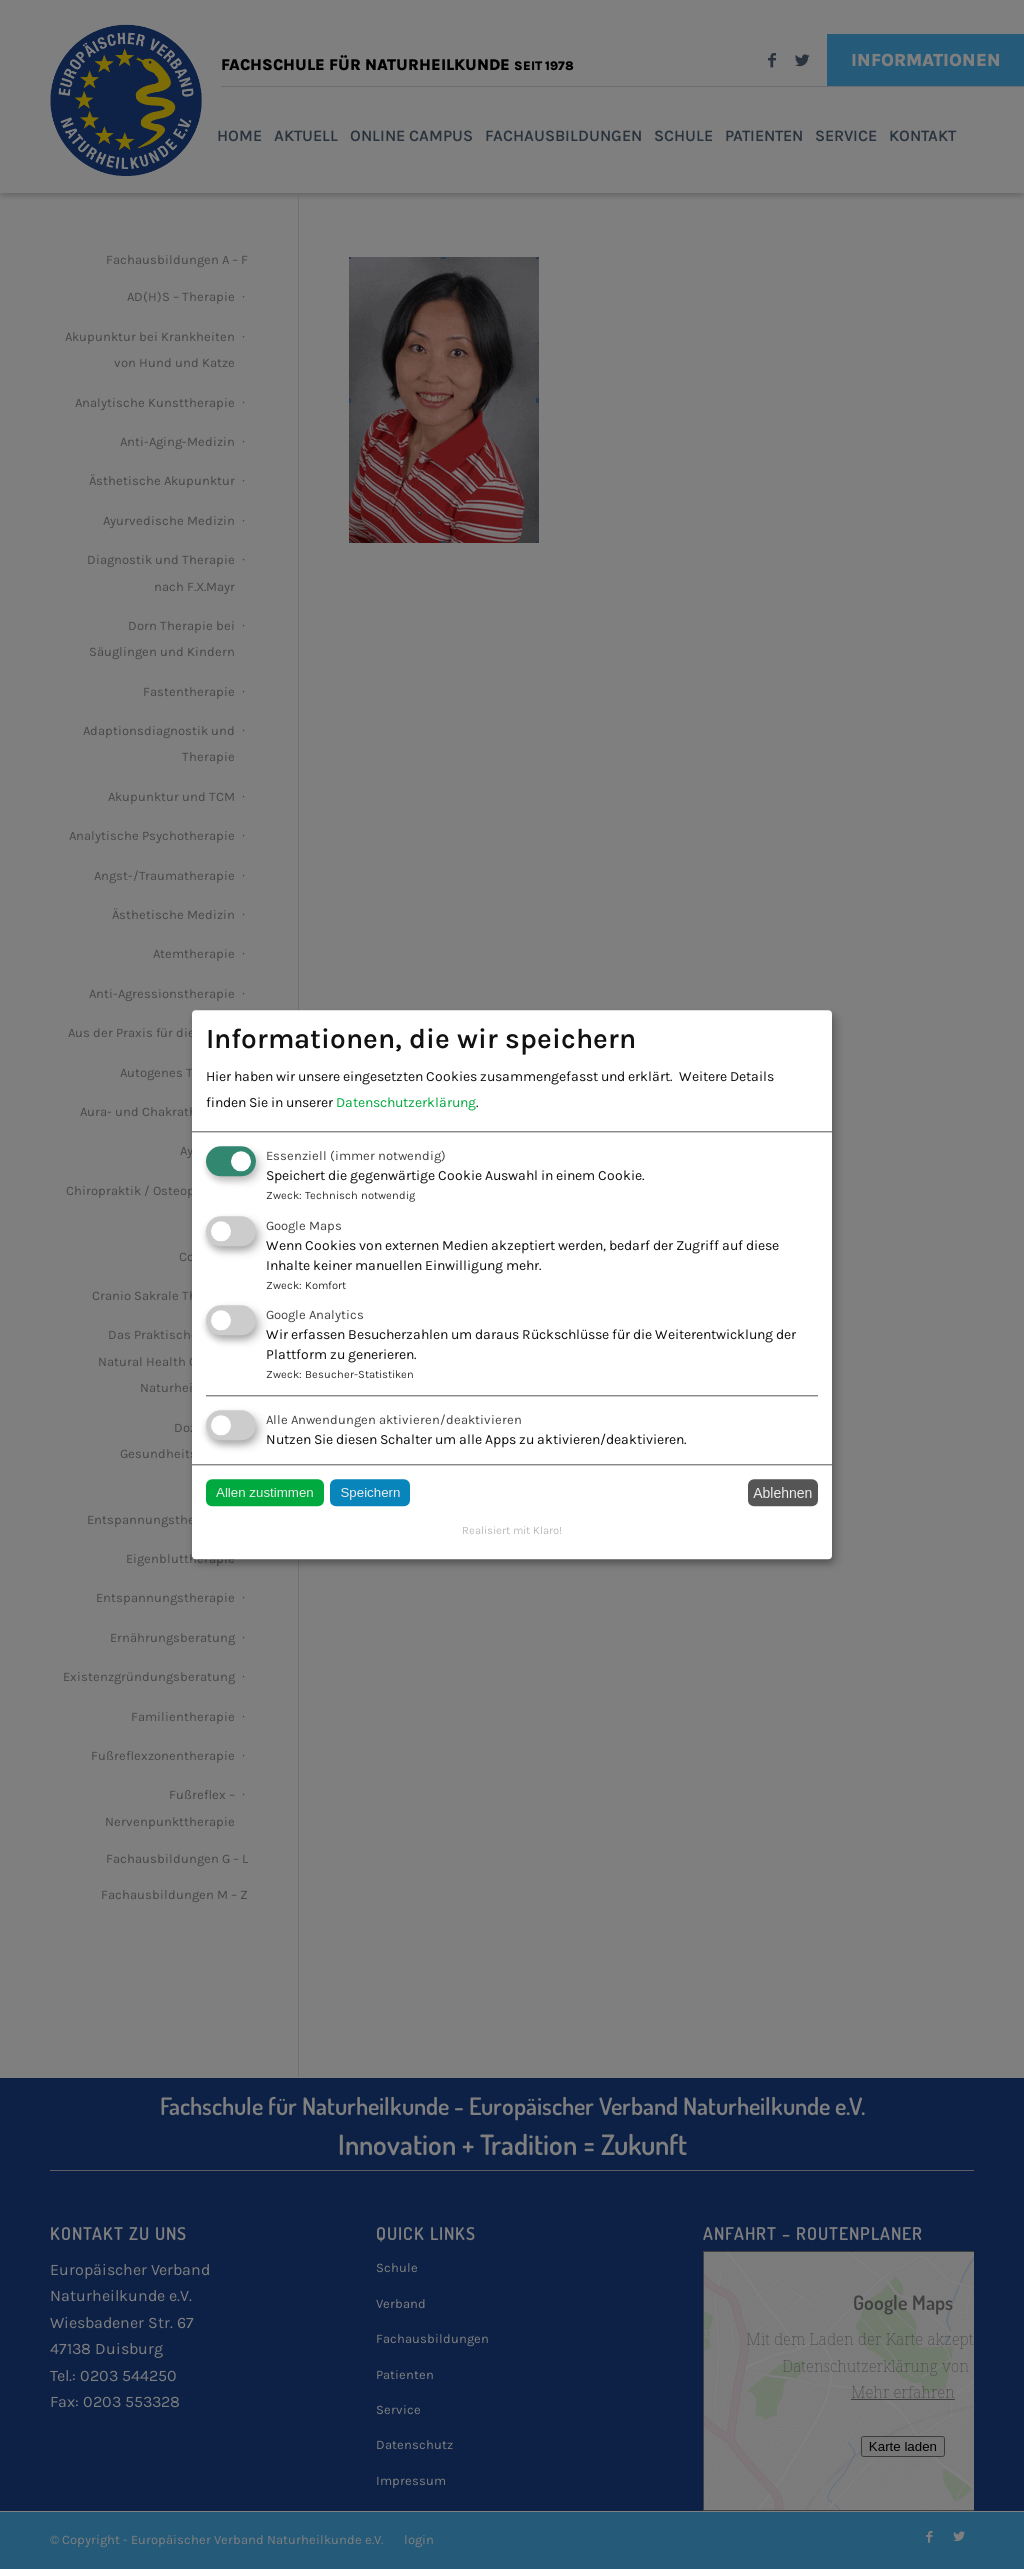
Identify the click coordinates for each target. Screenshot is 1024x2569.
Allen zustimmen (265, 1493)
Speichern (370, 1493)
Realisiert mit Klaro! (512, 1531)
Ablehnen (782, 1493)
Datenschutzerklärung (406, 1103)
